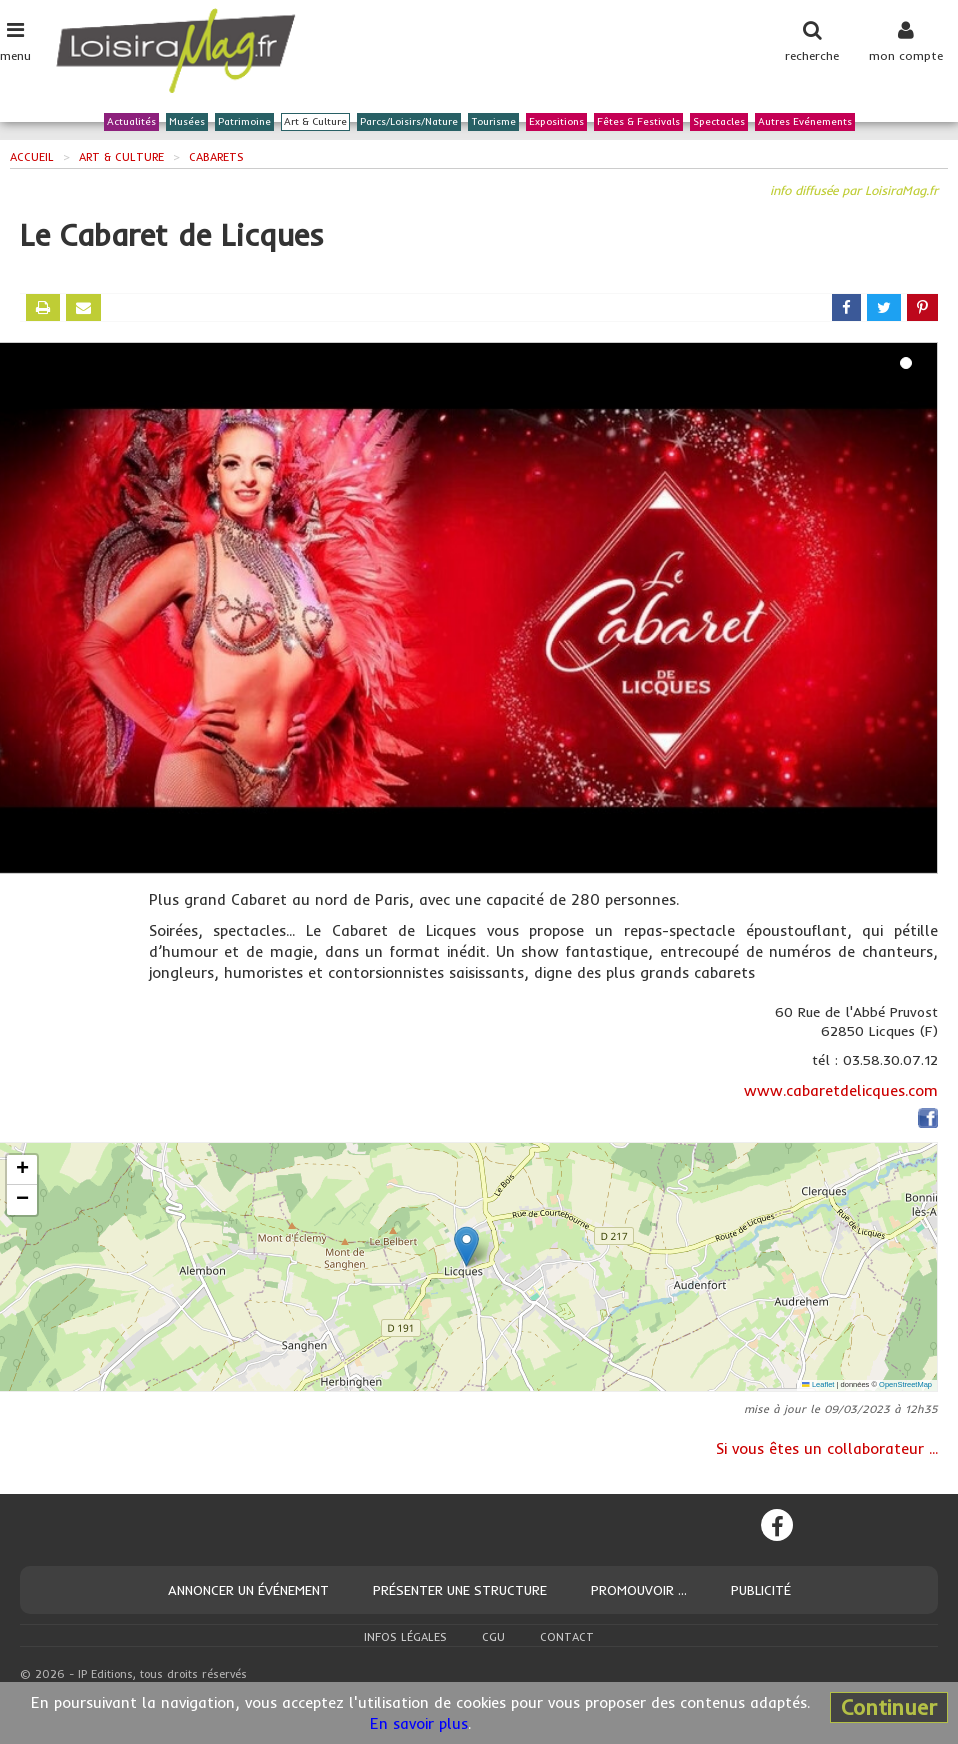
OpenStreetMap (905, 1384)
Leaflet (818, 1384)
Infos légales (405, 1637)
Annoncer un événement (248, 1590)
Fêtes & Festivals (638, 122)
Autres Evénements (805, 122)
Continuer (889, 1707)
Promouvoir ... (639, 1590)
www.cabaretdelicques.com (841, 1090)
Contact (567, 1637)
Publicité (761, 1590)
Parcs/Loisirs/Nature (409, 122)
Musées (187, 122)
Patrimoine (244, 122)
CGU (493, 1637)
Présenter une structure (460, 1590)
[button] (466, 1246)
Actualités (131, 122)
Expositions (556, 122)
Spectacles (719, 122)
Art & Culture (315, 122)
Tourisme (493, 122)
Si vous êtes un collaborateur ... (827, 1448)
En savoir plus (419, 1723)
